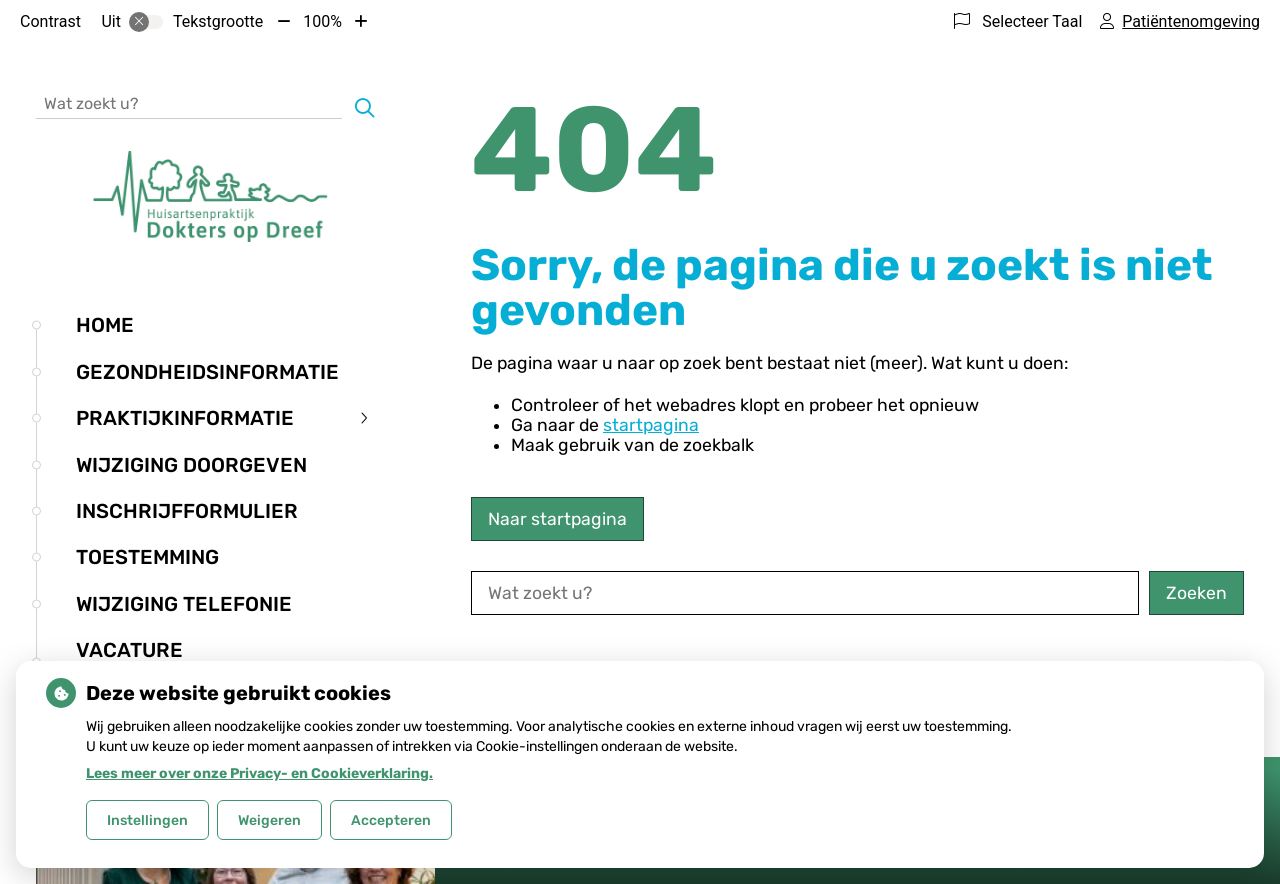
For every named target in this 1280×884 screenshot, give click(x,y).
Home (105, 325)
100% (322, 21)
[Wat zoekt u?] (189, 102)
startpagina (651, 425)
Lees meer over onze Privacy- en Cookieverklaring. (259, 773)
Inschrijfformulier (187, 511)
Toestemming (147, 557)
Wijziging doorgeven (191, 465)
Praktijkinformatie (185, 418)
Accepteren (391, 820)
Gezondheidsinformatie (207, 372)
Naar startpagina (557, 519)
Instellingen (147, 820)
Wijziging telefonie (184, 604)
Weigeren (269, 820)
